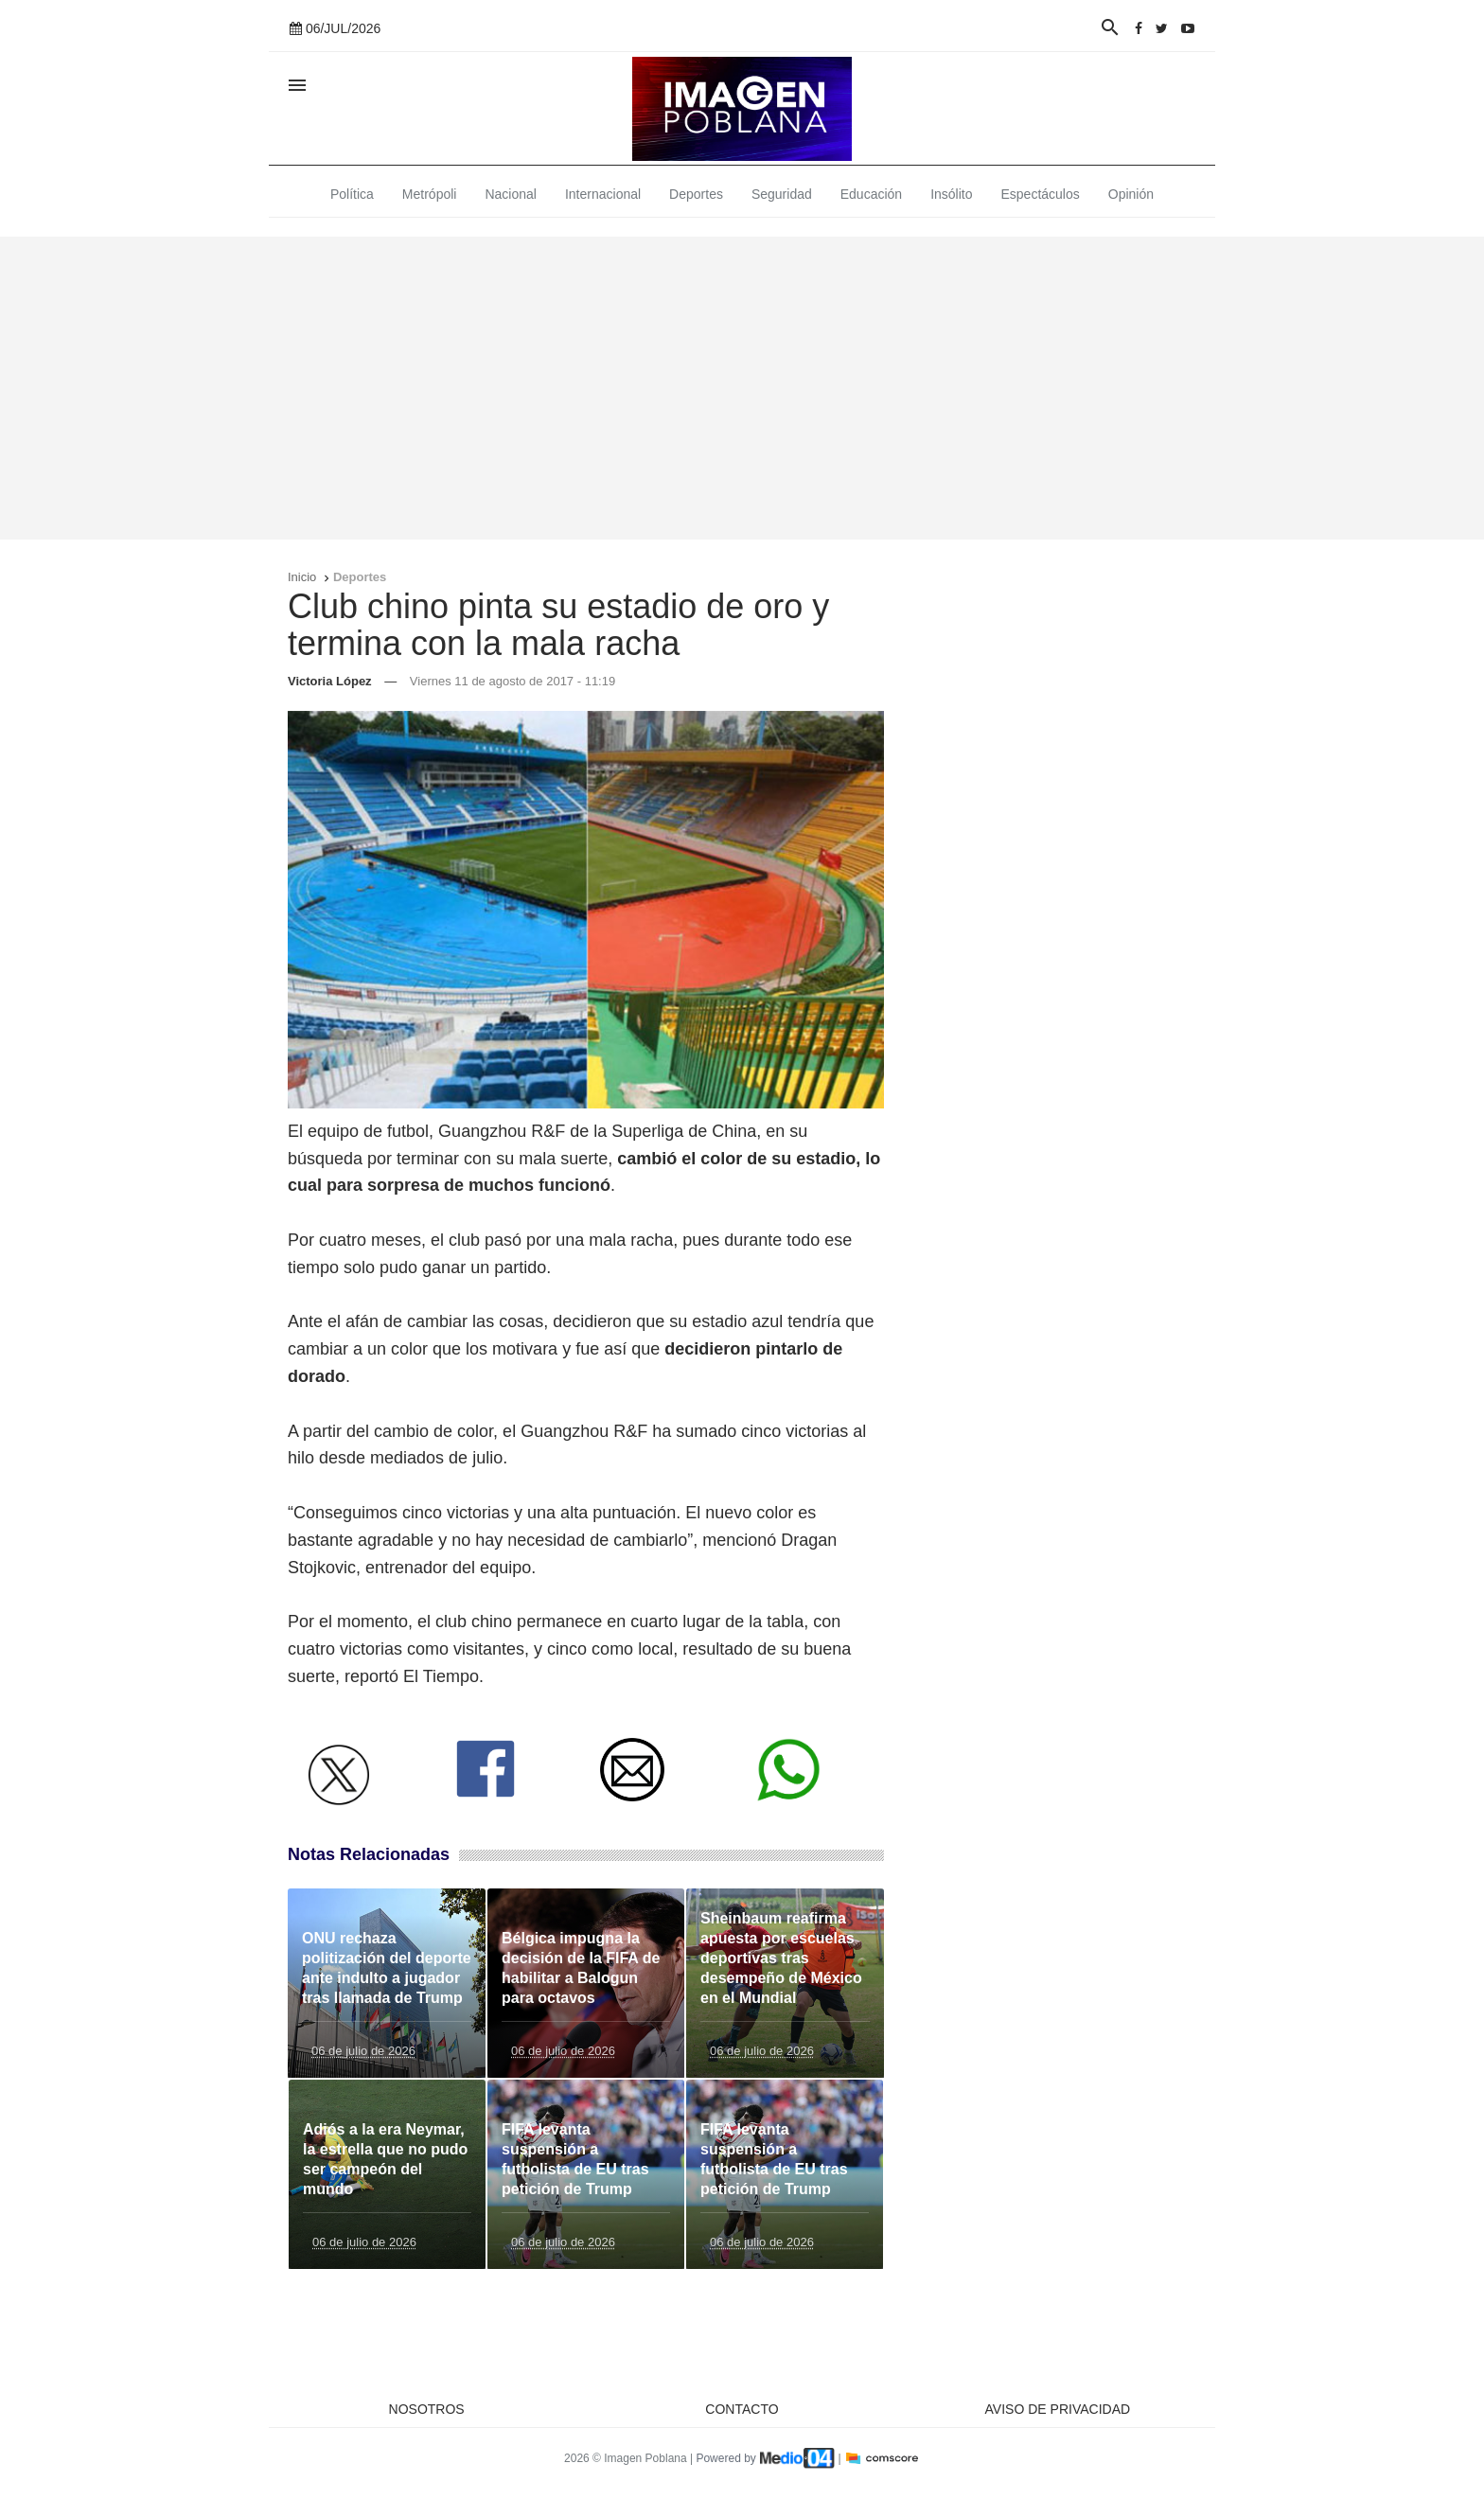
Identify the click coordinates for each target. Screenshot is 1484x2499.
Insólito (951, 194)
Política (352, 194)
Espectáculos (1040, 194)
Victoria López (330, 681)
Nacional (510, 194)
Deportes (696, 194)
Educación (871, 194)
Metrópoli (429, 194)
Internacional (603, 194)
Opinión (1131, 194)
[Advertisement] (742, 388)
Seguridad (781, 194)
